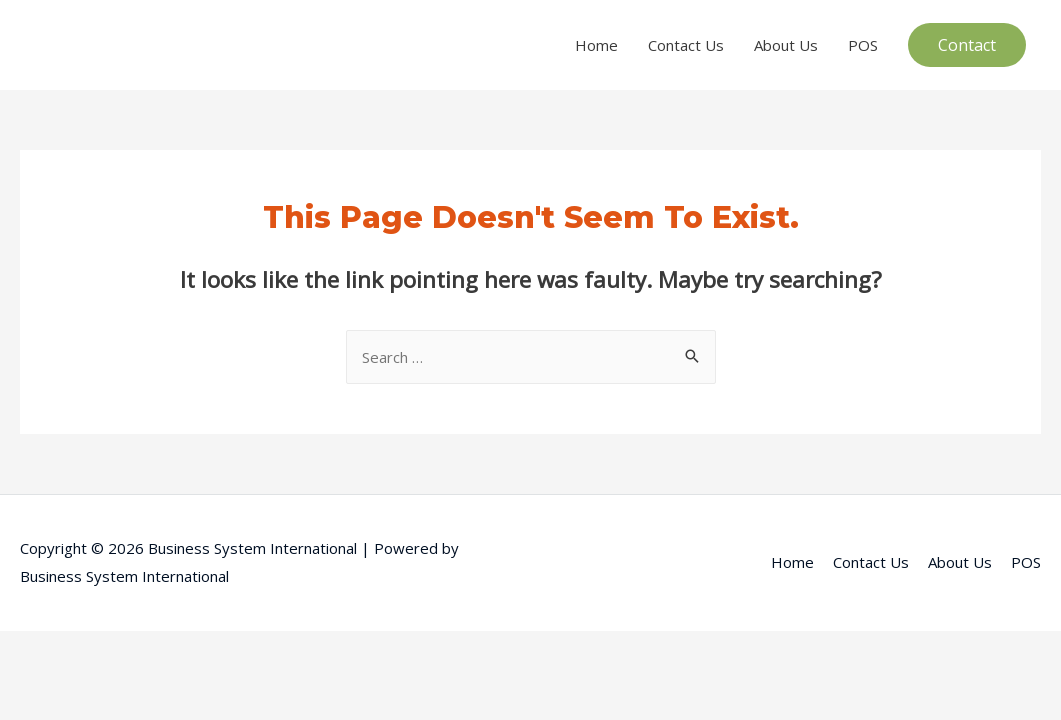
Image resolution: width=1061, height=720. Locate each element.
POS (863, 45)
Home (596, 45)
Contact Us (686, 45)
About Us (786, 45)
